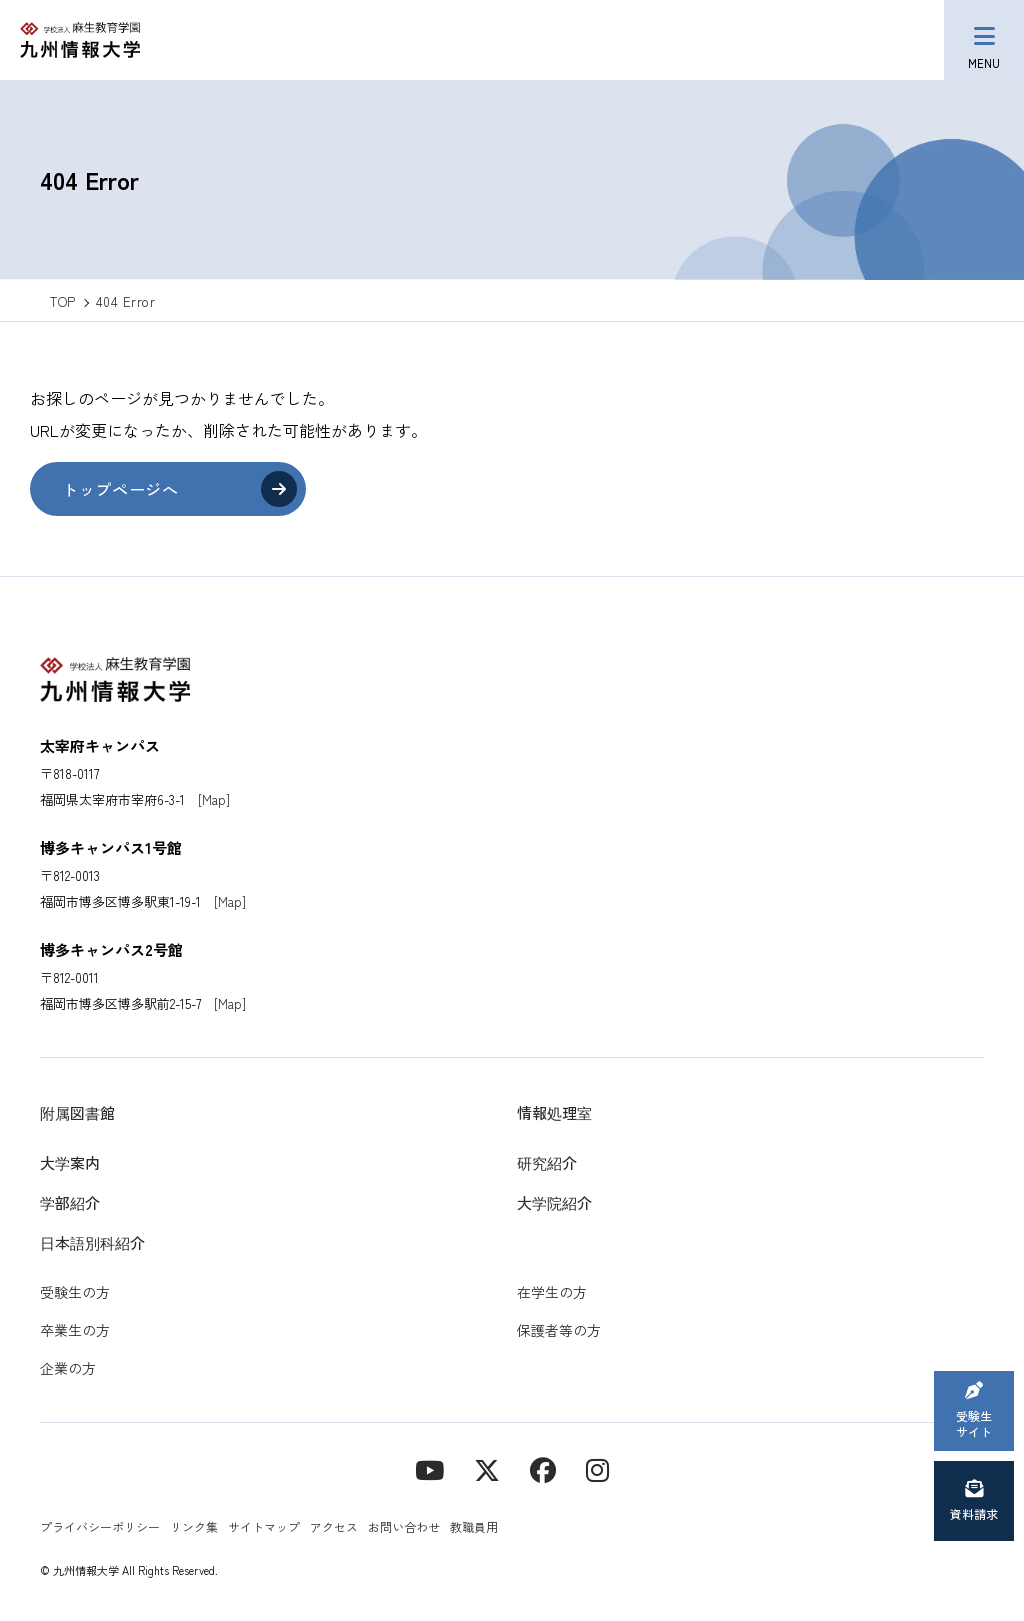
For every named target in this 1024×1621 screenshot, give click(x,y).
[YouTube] (429, 1468)
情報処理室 (554, 1112)
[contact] (543, 1468)
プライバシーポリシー (100, 1526)
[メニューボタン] (984, 40)
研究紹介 (547, 1162)
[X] (487, 1468)
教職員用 (474, 1526)
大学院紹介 (554, 1202)
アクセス (334, 1526)
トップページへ (120, 489)
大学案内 (70, 1162)
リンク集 (194, 1526)
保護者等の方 (559, 1330)
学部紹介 (70, 1202)
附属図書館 (77, 1112)
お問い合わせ (404, 1526)
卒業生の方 (75, 1330)
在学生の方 (552, 1292)
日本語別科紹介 (92, 1242)
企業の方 (68, 1368)
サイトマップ (264, 1526)
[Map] (214, 799)
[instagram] (597, 1468)
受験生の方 (75, 1292)
